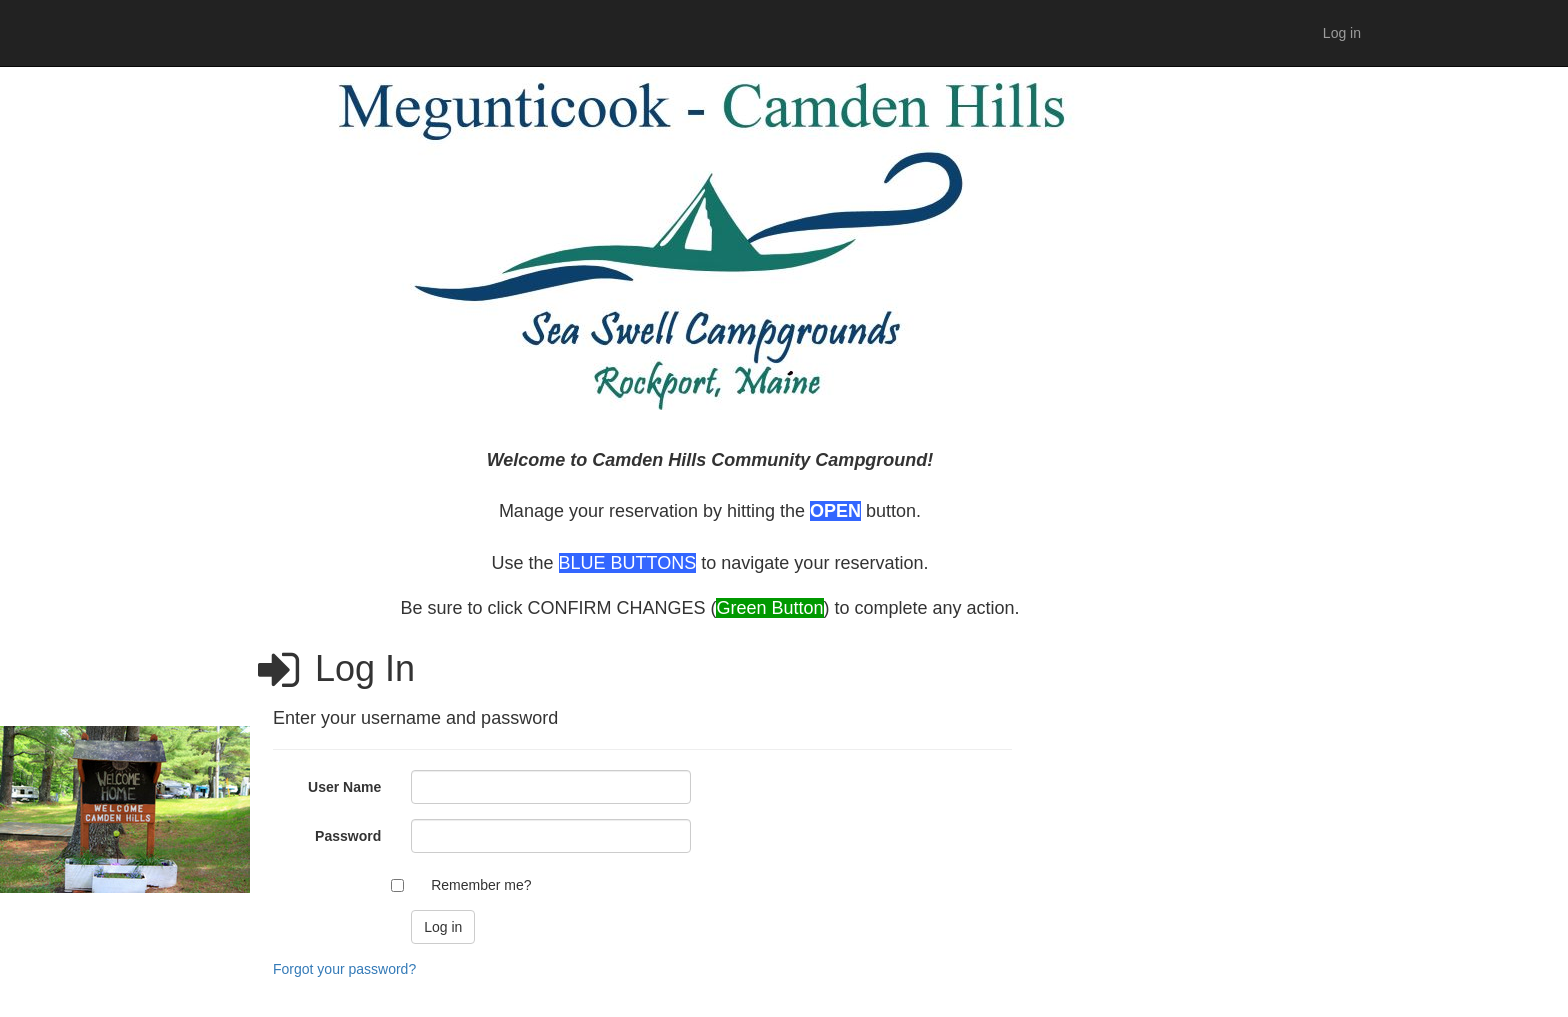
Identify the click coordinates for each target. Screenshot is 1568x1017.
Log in (1342, 33)
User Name (344, 787)
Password (348, 836)
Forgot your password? (344, 969)
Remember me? (481, 885)
